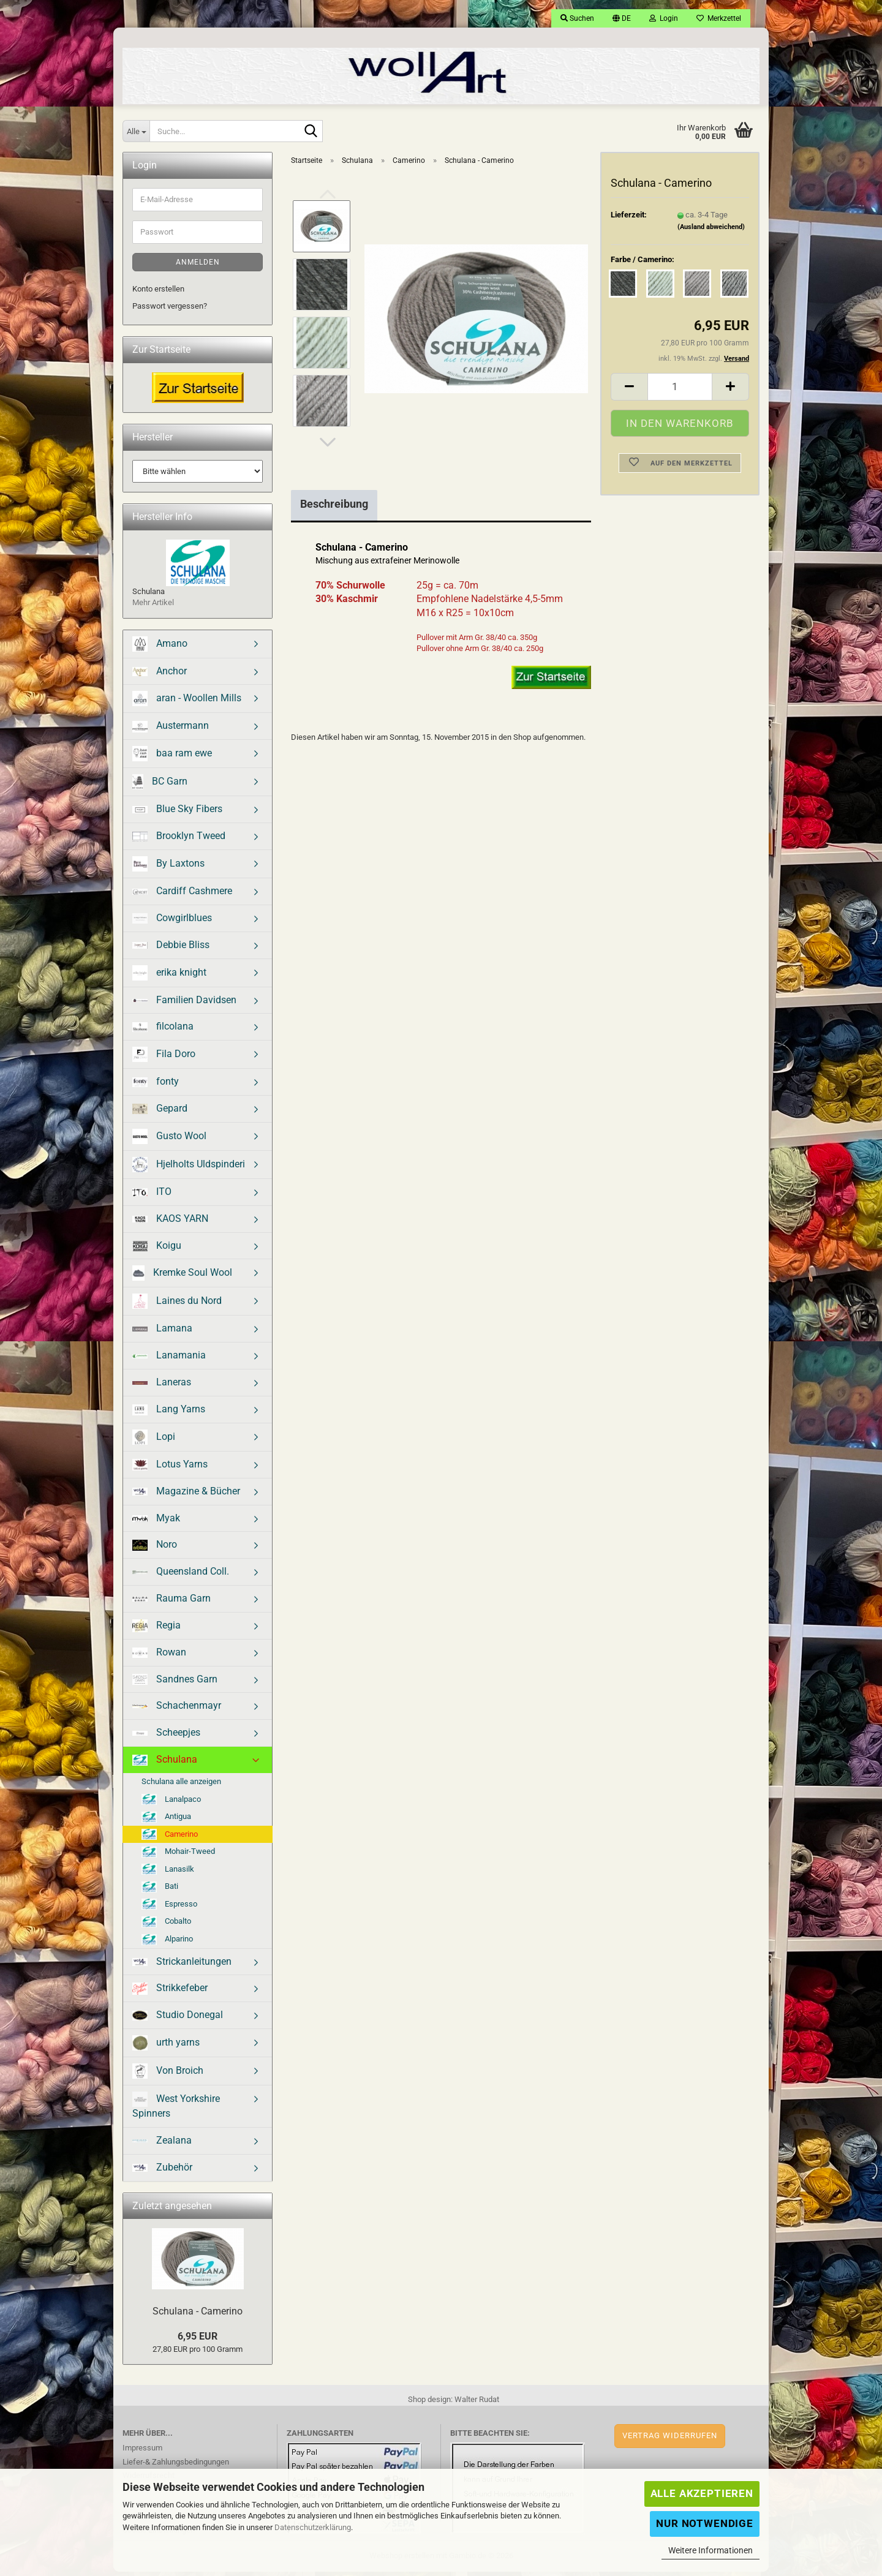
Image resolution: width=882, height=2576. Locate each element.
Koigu (156, 1250)
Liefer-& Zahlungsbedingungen (176, 2466)
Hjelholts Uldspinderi (188, 1169)
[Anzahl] (679, 391)
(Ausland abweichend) (711, 231)
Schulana (164, 1764)
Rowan (159, 1656)
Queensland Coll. (180, 1575)
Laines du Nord (177, 1305)
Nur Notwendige (704, 2523)
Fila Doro (163, 1058)
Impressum (142, 2452)
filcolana (163, 1030)
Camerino (169, 1838)
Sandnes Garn (174, 1684)
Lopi (153, 1441)
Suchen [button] (577, 18)
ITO (152, 1196)
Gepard (159, 1112)
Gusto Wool (169, 1140)
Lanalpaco (171, 1803)
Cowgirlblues (172, 922)
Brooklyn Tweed (178, 840)
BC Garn (159, 786)
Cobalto (166, 1926)
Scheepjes (166, 1736)
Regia (156, 1630)
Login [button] (663, 18)
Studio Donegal (177, 2019)
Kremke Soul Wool (182, 1277)
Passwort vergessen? (169, 310)
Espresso (169, 1908)
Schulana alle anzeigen (181, 1785)
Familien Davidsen (184, 1004)
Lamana (162, 1332)
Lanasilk (167, 1873)
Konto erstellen (158, 293)
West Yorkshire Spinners (176, 2109)
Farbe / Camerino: (642, 263)
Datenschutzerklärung (312, 2527)
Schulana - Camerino (198, 2315)
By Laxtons (168, 868)
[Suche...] (136, 131)
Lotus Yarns (170, 1469)
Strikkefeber (170, 1992)
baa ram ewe (172, 758)
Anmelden (198, 266)
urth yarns (166, 2047)
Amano (159, 648)
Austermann (170, 730)
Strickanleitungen (182, 1966)
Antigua (166, 1821)
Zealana (162, 2144)
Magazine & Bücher (186, 1495)
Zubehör (162, 2171)
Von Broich (167, 2075)
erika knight (169, 977)
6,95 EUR (197, 2340)
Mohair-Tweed (178, 1856)
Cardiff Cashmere (182, 895)
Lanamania (169, 1359)
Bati (159, 1891)
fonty (155, 1085)
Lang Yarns (168, 1413)
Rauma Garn (171, 1602)
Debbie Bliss (170, 949)
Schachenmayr (176, 1709)
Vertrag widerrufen (669, 2439)
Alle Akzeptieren (701, 2493)
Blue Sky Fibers (177, 813)
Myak (156, 1522)
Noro (154, 1549)
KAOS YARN (170, 1223)
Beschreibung (334, 508)
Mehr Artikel (153, 606)
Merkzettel (718, 18)
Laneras (161, 1386)
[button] (621, 18)
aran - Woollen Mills (186, 702)
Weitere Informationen (710, 2550)
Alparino (167, 1943)
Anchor (159, 675)
